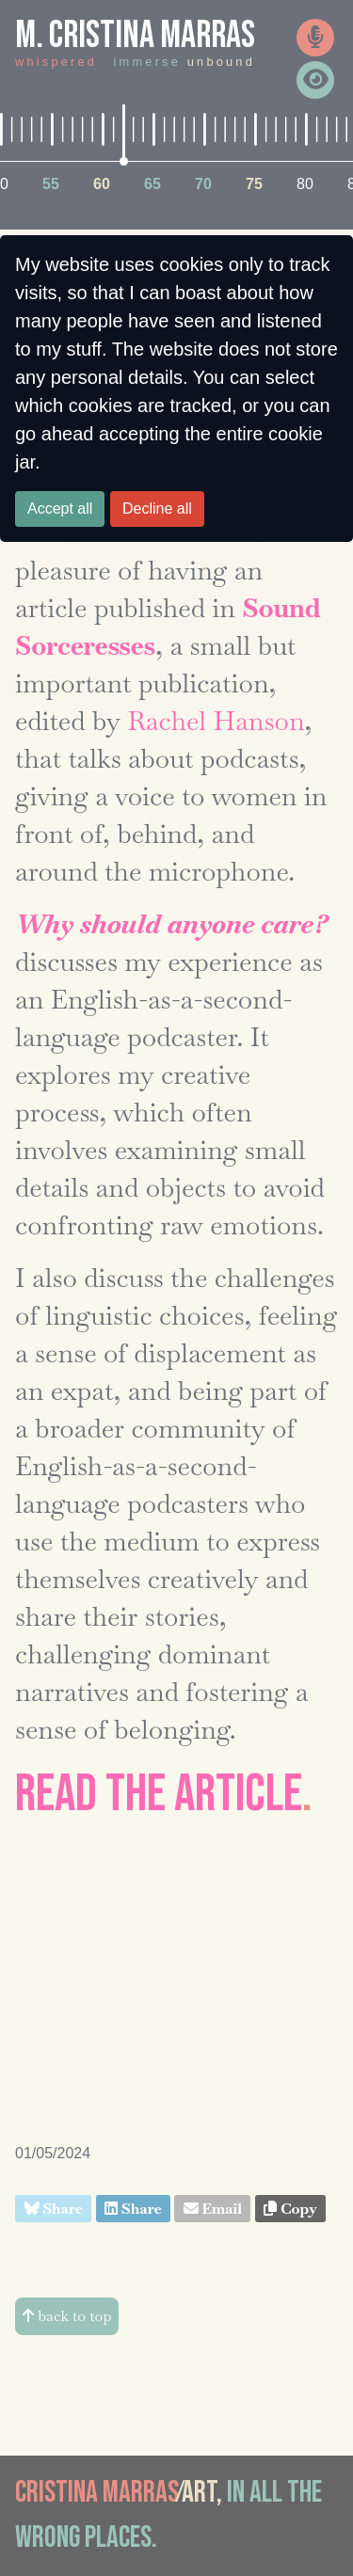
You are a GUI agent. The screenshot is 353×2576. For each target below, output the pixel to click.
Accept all (59, 509)
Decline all (157, 509)
